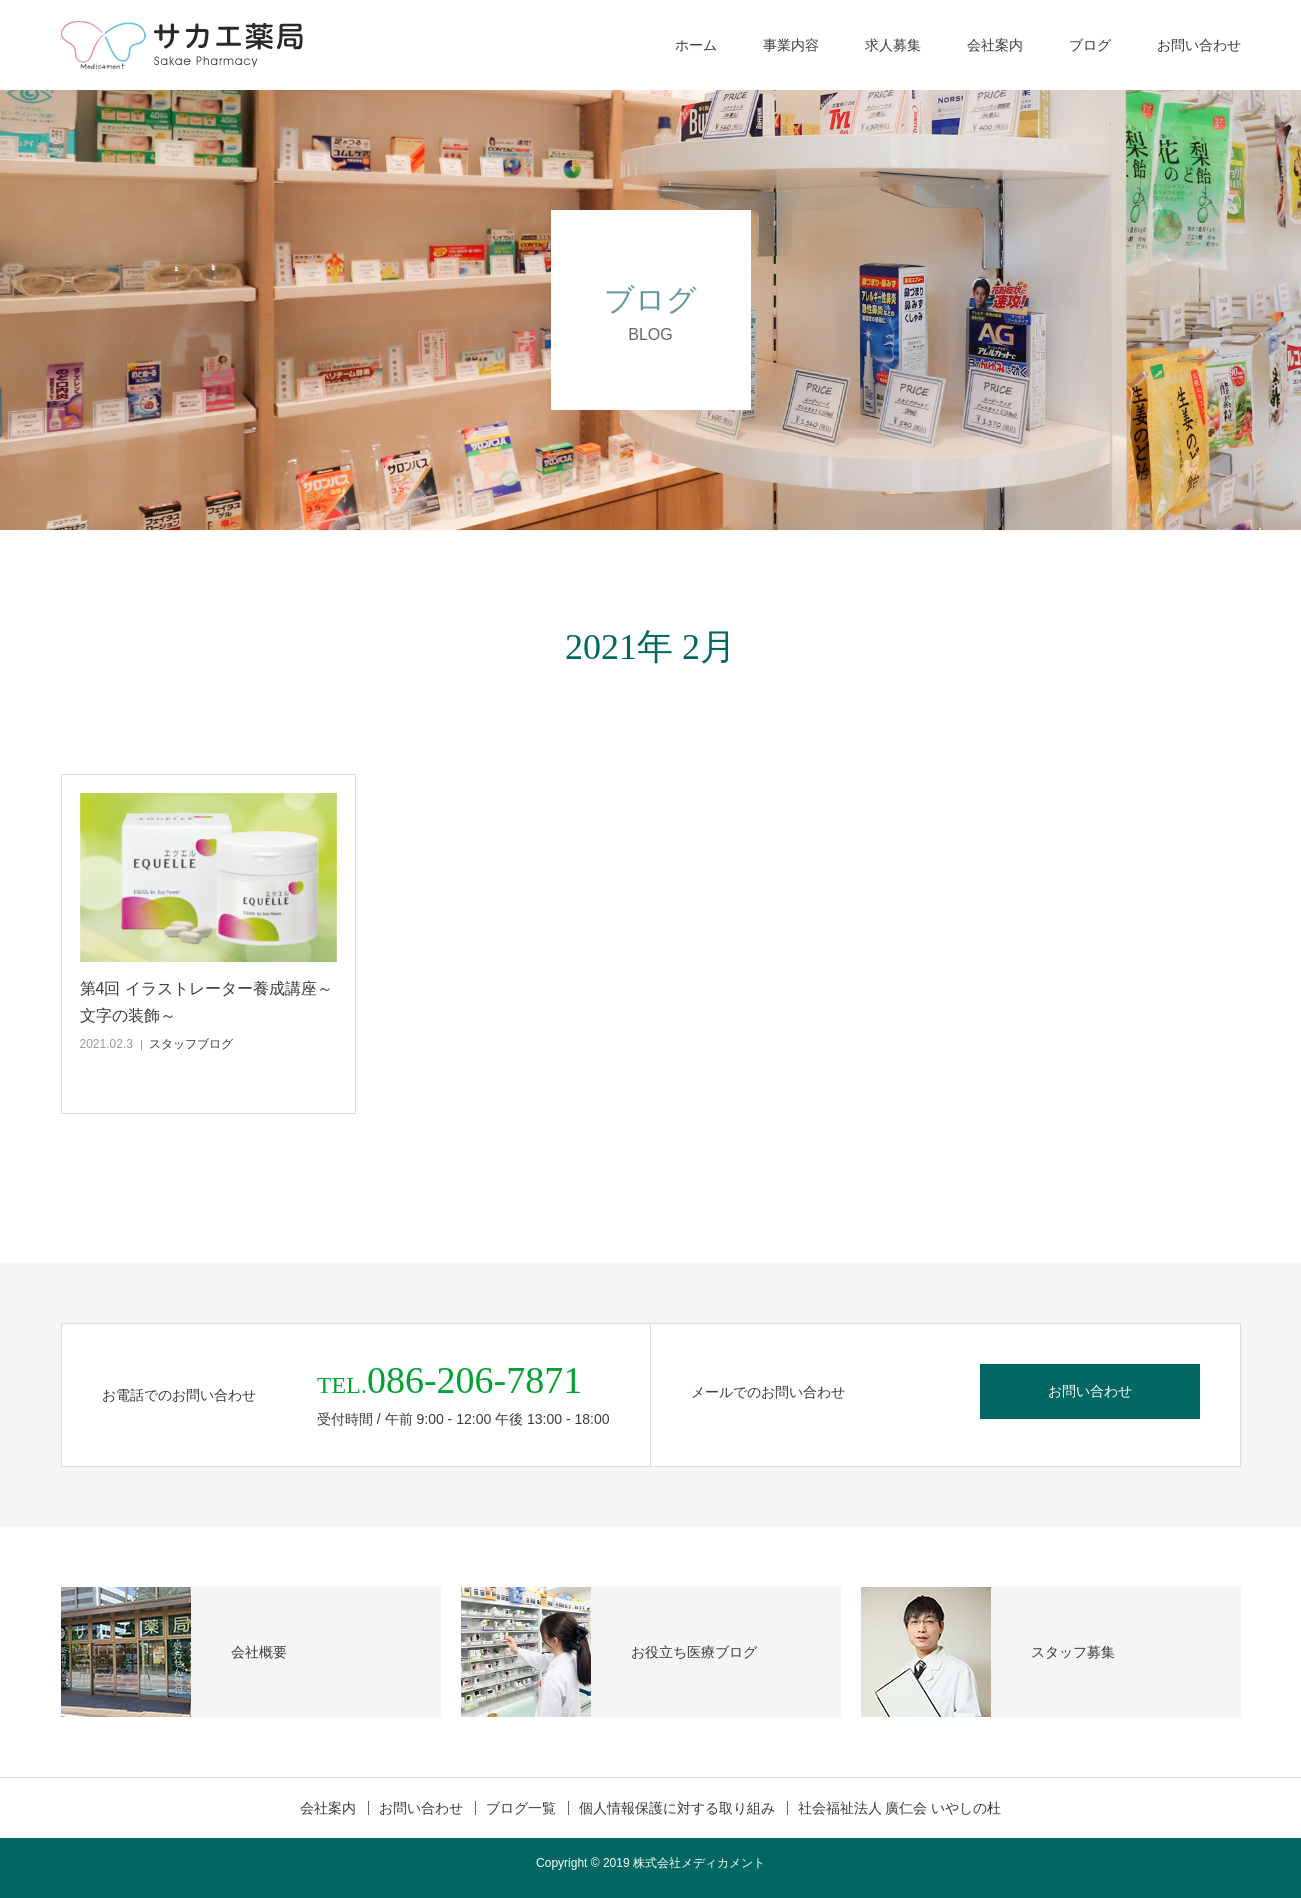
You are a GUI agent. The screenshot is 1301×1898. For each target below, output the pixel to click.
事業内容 (791, 45)
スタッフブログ (191, 1044)
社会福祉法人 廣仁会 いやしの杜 (900, 1808)
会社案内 (995, 45)
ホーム (696, 45)
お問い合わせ (1199, 45)
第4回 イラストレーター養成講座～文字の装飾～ (206, 1002)
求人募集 (893, 45)
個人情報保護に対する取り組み (677, 1808)
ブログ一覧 (521, 1808)
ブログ (1090, 45)
